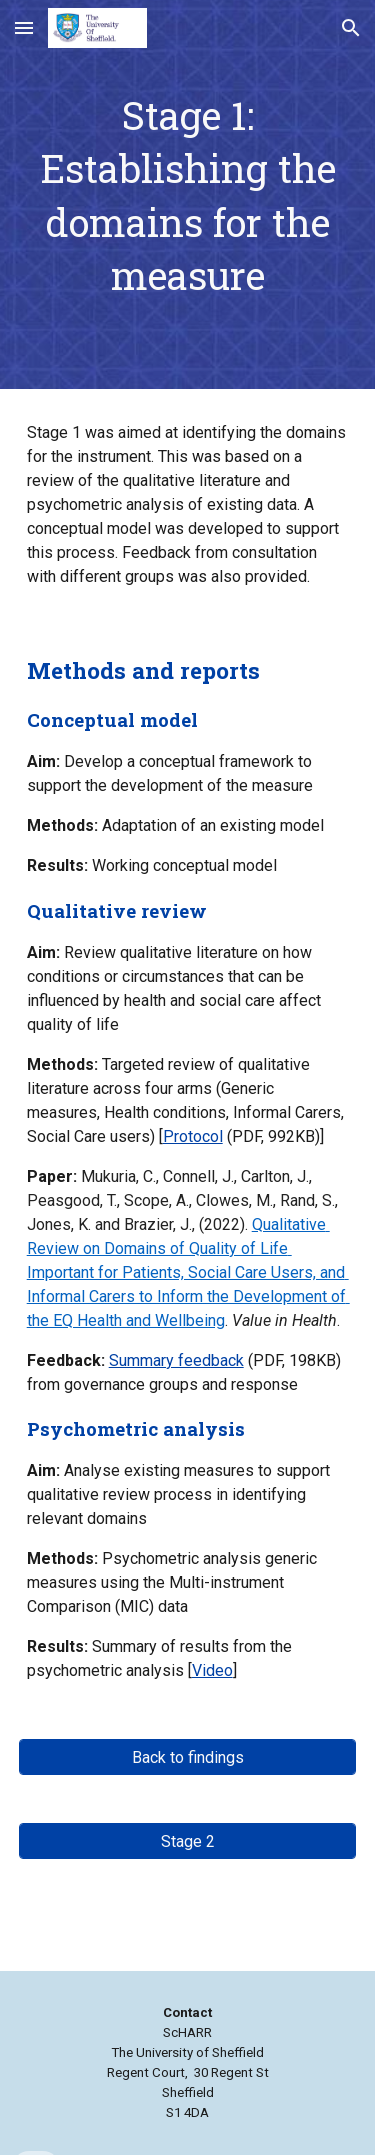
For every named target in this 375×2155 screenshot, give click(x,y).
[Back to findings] (188, 1757)
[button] (24, 27)
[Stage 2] (188, 1841)
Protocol (193, 1136)
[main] (188, 194)
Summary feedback (176, 1360)
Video (212, 1670)
